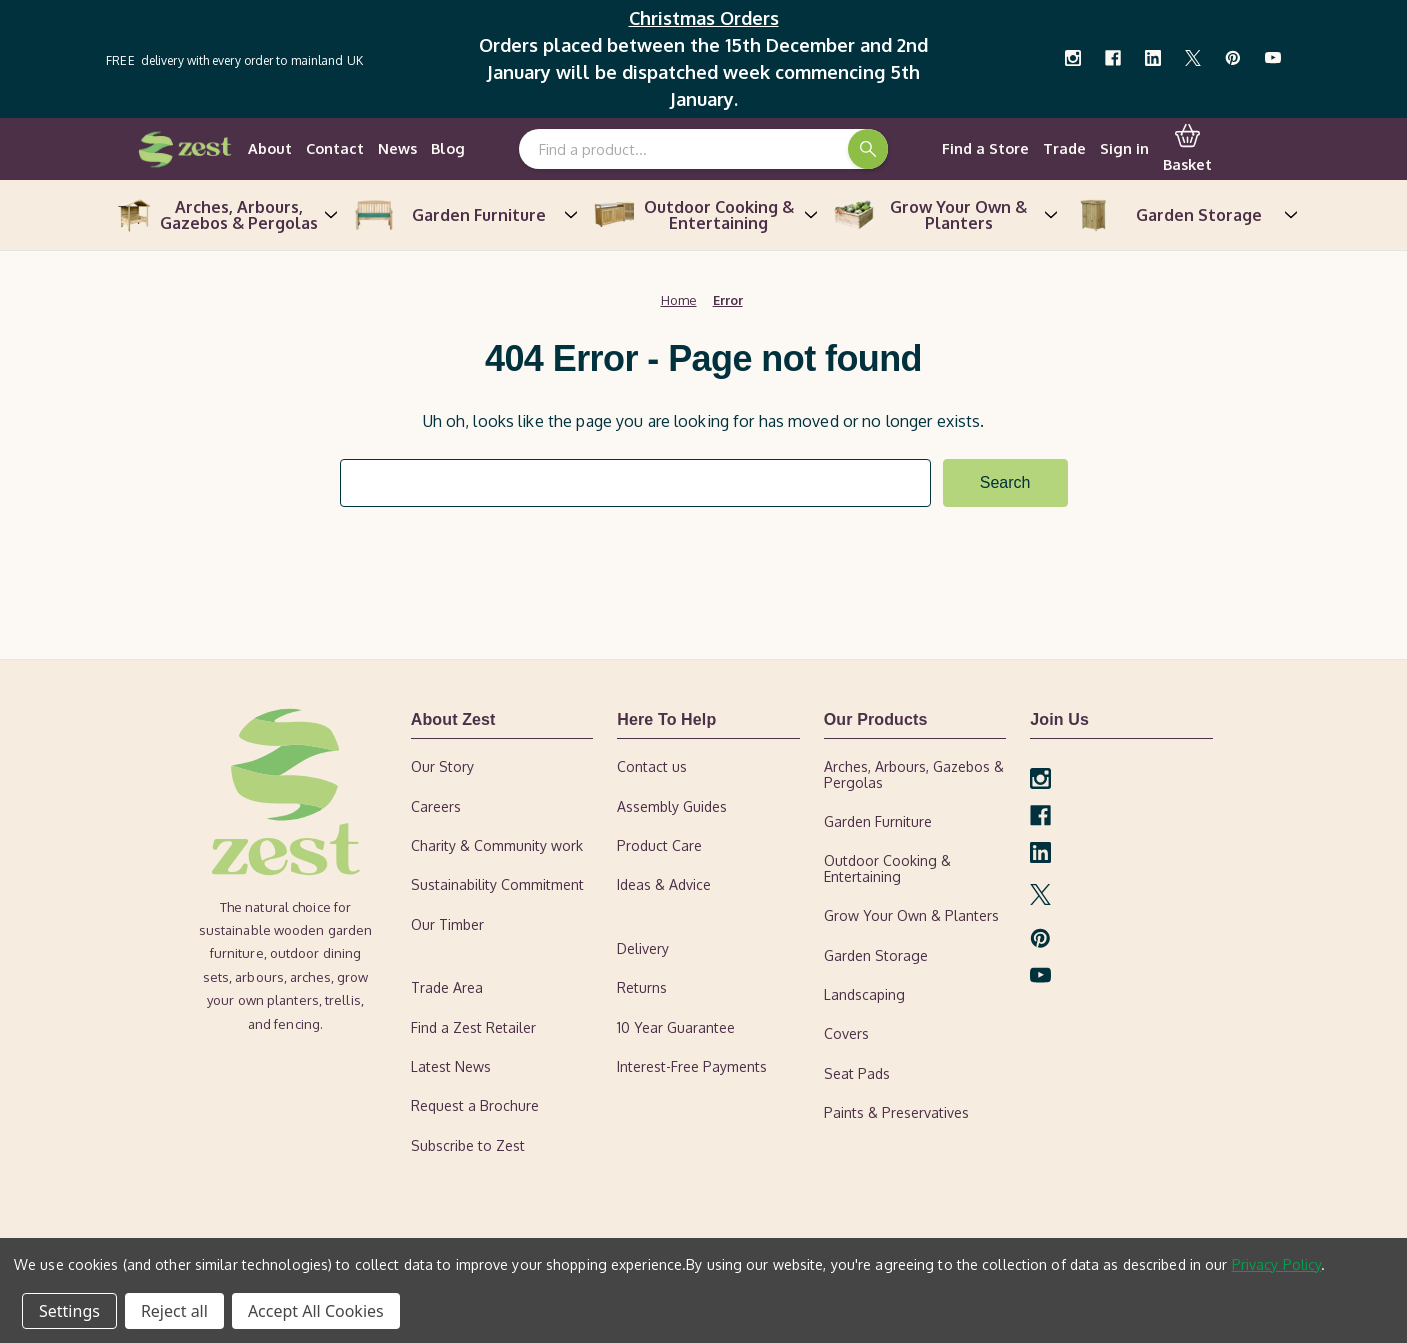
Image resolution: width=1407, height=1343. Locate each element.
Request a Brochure (475, 1106)
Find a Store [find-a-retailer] (985, 148)
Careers (436, 806)
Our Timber (447, 924)
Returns (642, 987)
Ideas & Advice (664, 885)
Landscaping (864, 994)
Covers (846, 1034)
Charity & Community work (497, 845)
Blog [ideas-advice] (448, 148)
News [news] (397, 148)
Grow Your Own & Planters (944, 215)
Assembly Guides (672, 806)
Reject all (174, 1311)
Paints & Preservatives (896, 1112)
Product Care (659, 845)
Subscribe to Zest (468, 1145)
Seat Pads (857, 1073)
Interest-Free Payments (692, 1066)
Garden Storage (1184, 215)
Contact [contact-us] (335, 148)
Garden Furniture (464, 215)
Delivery (643, 948)
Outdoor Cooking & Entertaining (704, 215)
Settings (69, 1311)
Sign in (1124, 148)
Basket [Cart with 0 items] (1187, 148)
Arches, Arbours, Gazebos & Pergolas (224, 215)
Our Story (442, 766)
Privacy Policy (1277, 1264)
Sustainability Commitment (497, 885)
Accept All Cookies (316, 1311)
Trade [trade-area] (1064, 148)
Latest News (451, 1066)
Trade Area (447, 987)
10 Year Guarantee (676, 1027)
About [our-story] (270, 148)
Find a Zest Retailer (473, 1027)
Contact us (652, 766)
